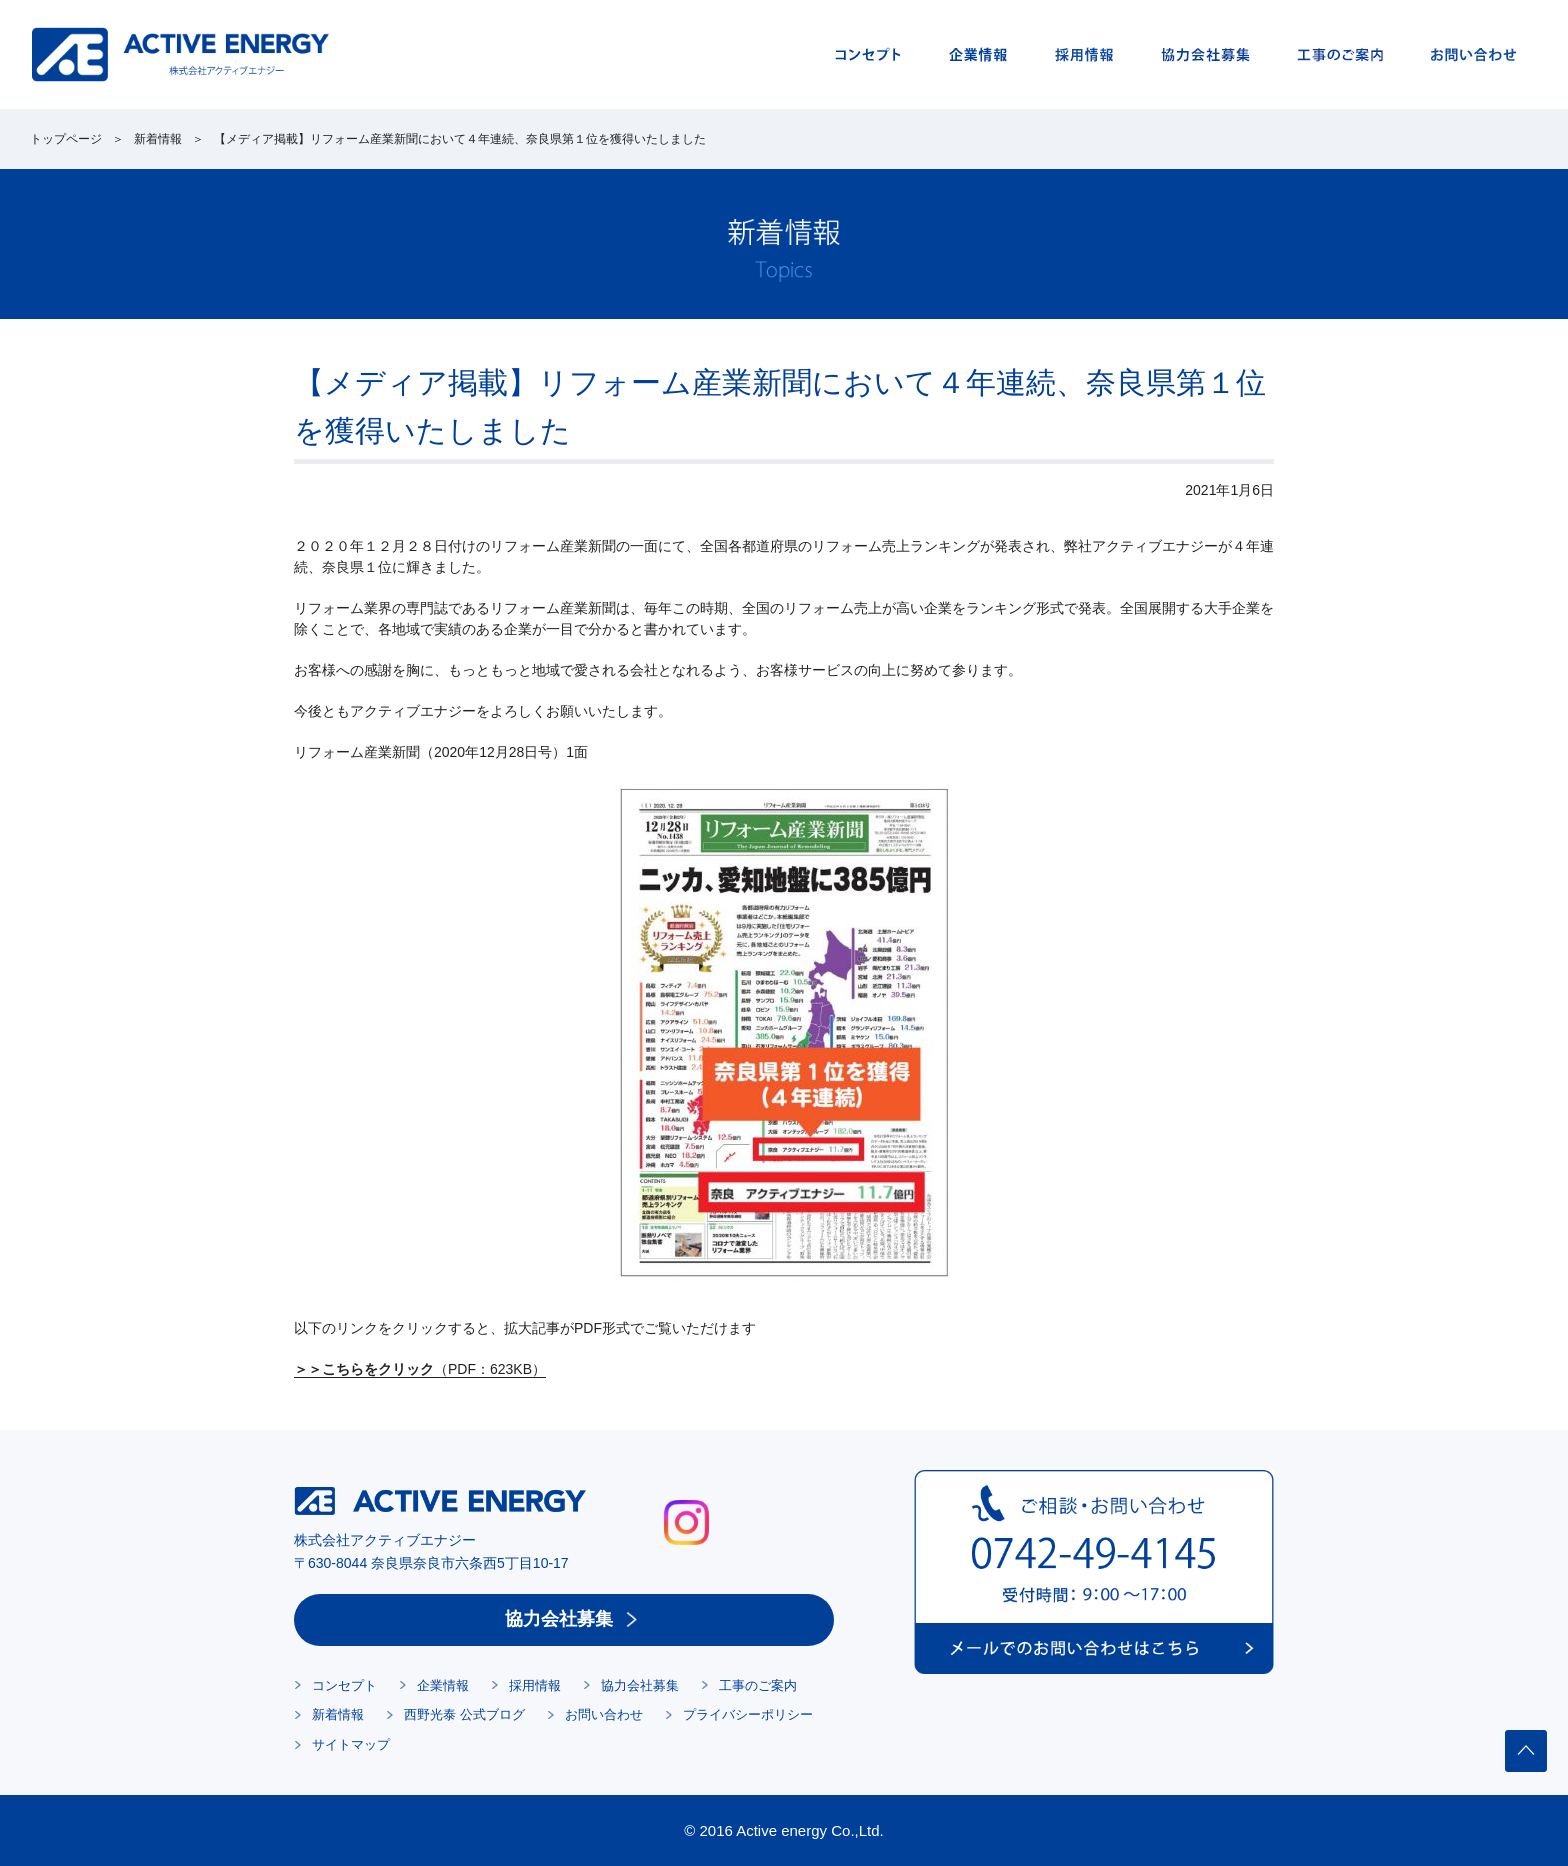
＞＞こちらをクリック (364, 1369)
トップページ (66, 139)
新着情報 (158, 139)
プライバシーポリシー (748, 1714)
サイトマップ (351, 1744)
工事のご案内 (758, 1685)
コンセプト (344, 1685)
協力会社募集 (559, 1619)
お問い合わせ (604, 1714)
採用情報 (535, 1685)
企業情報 (443, 1685)
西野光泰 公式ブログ (464, 1714)
